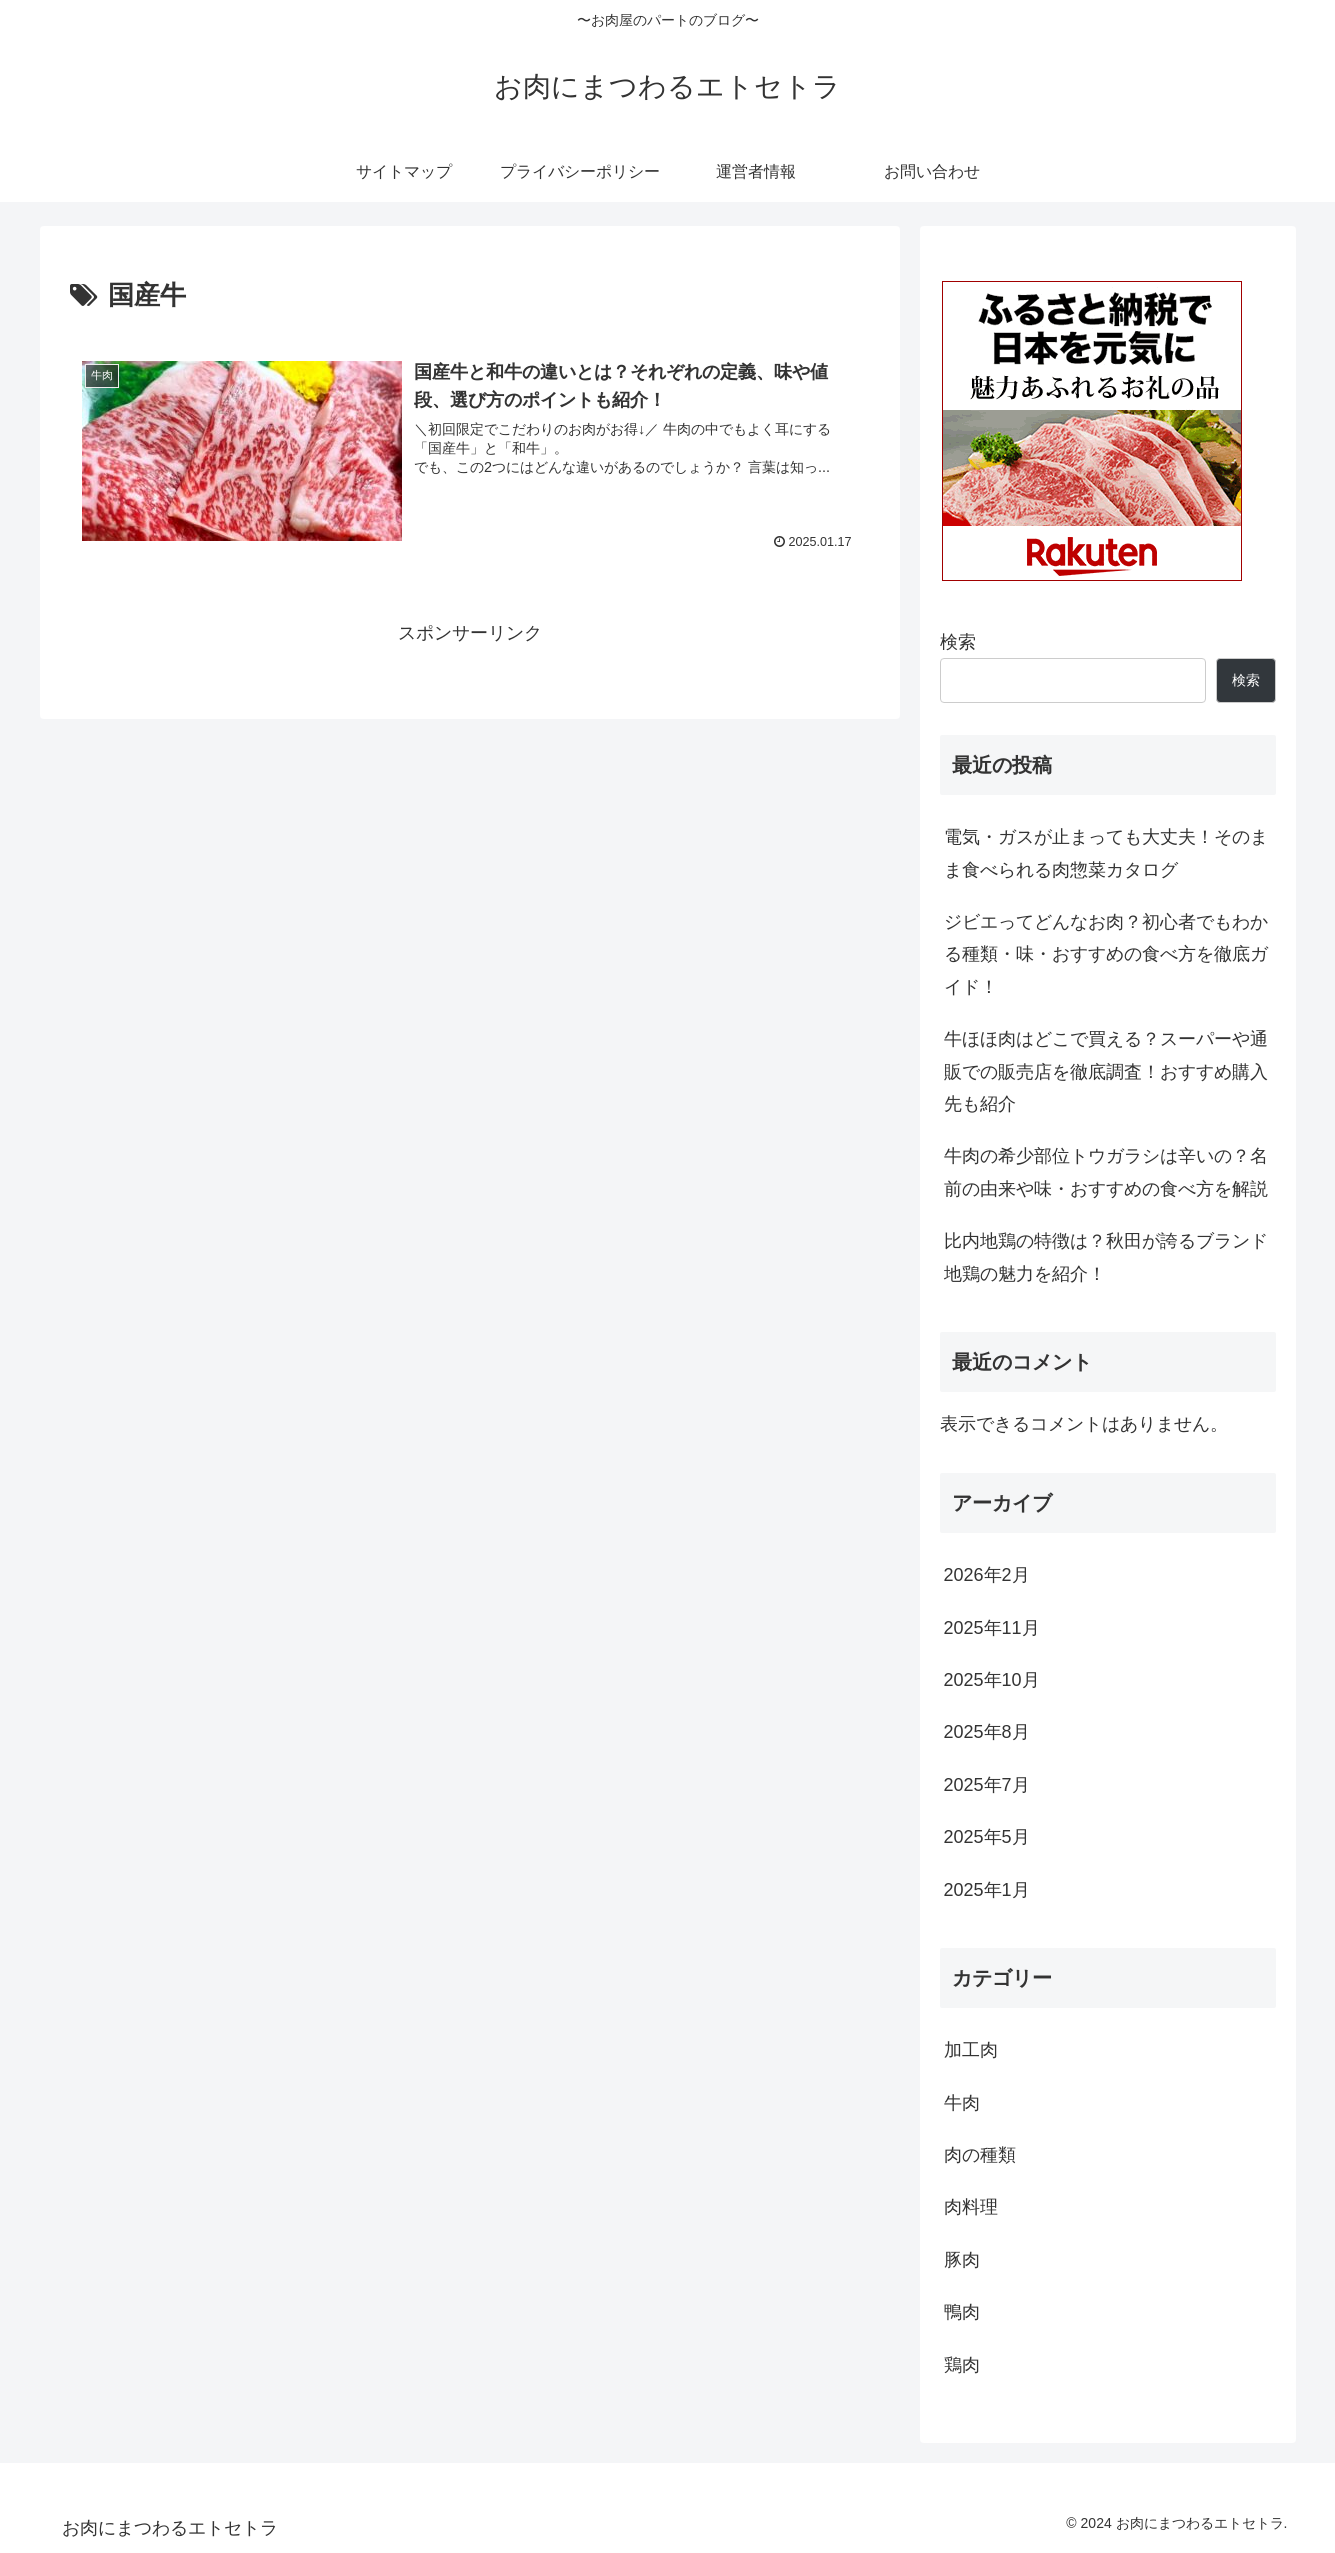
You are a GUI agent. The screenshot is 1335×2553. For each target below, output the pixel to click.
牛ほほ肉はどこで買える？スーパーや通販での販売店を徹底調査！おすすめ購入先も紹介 (1106, 1071)
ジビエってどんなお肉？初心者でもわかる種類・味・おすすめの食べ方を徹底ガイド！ (1106, 954)
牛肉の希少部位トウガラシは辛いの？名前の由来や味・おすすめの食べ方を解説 (1106, 1172)
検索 (958, 642)
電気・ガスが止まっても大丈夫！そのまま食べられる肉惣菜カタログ (1106, 853)
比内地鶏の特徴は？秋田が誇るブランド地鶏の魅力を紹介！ (1106, 1257)
